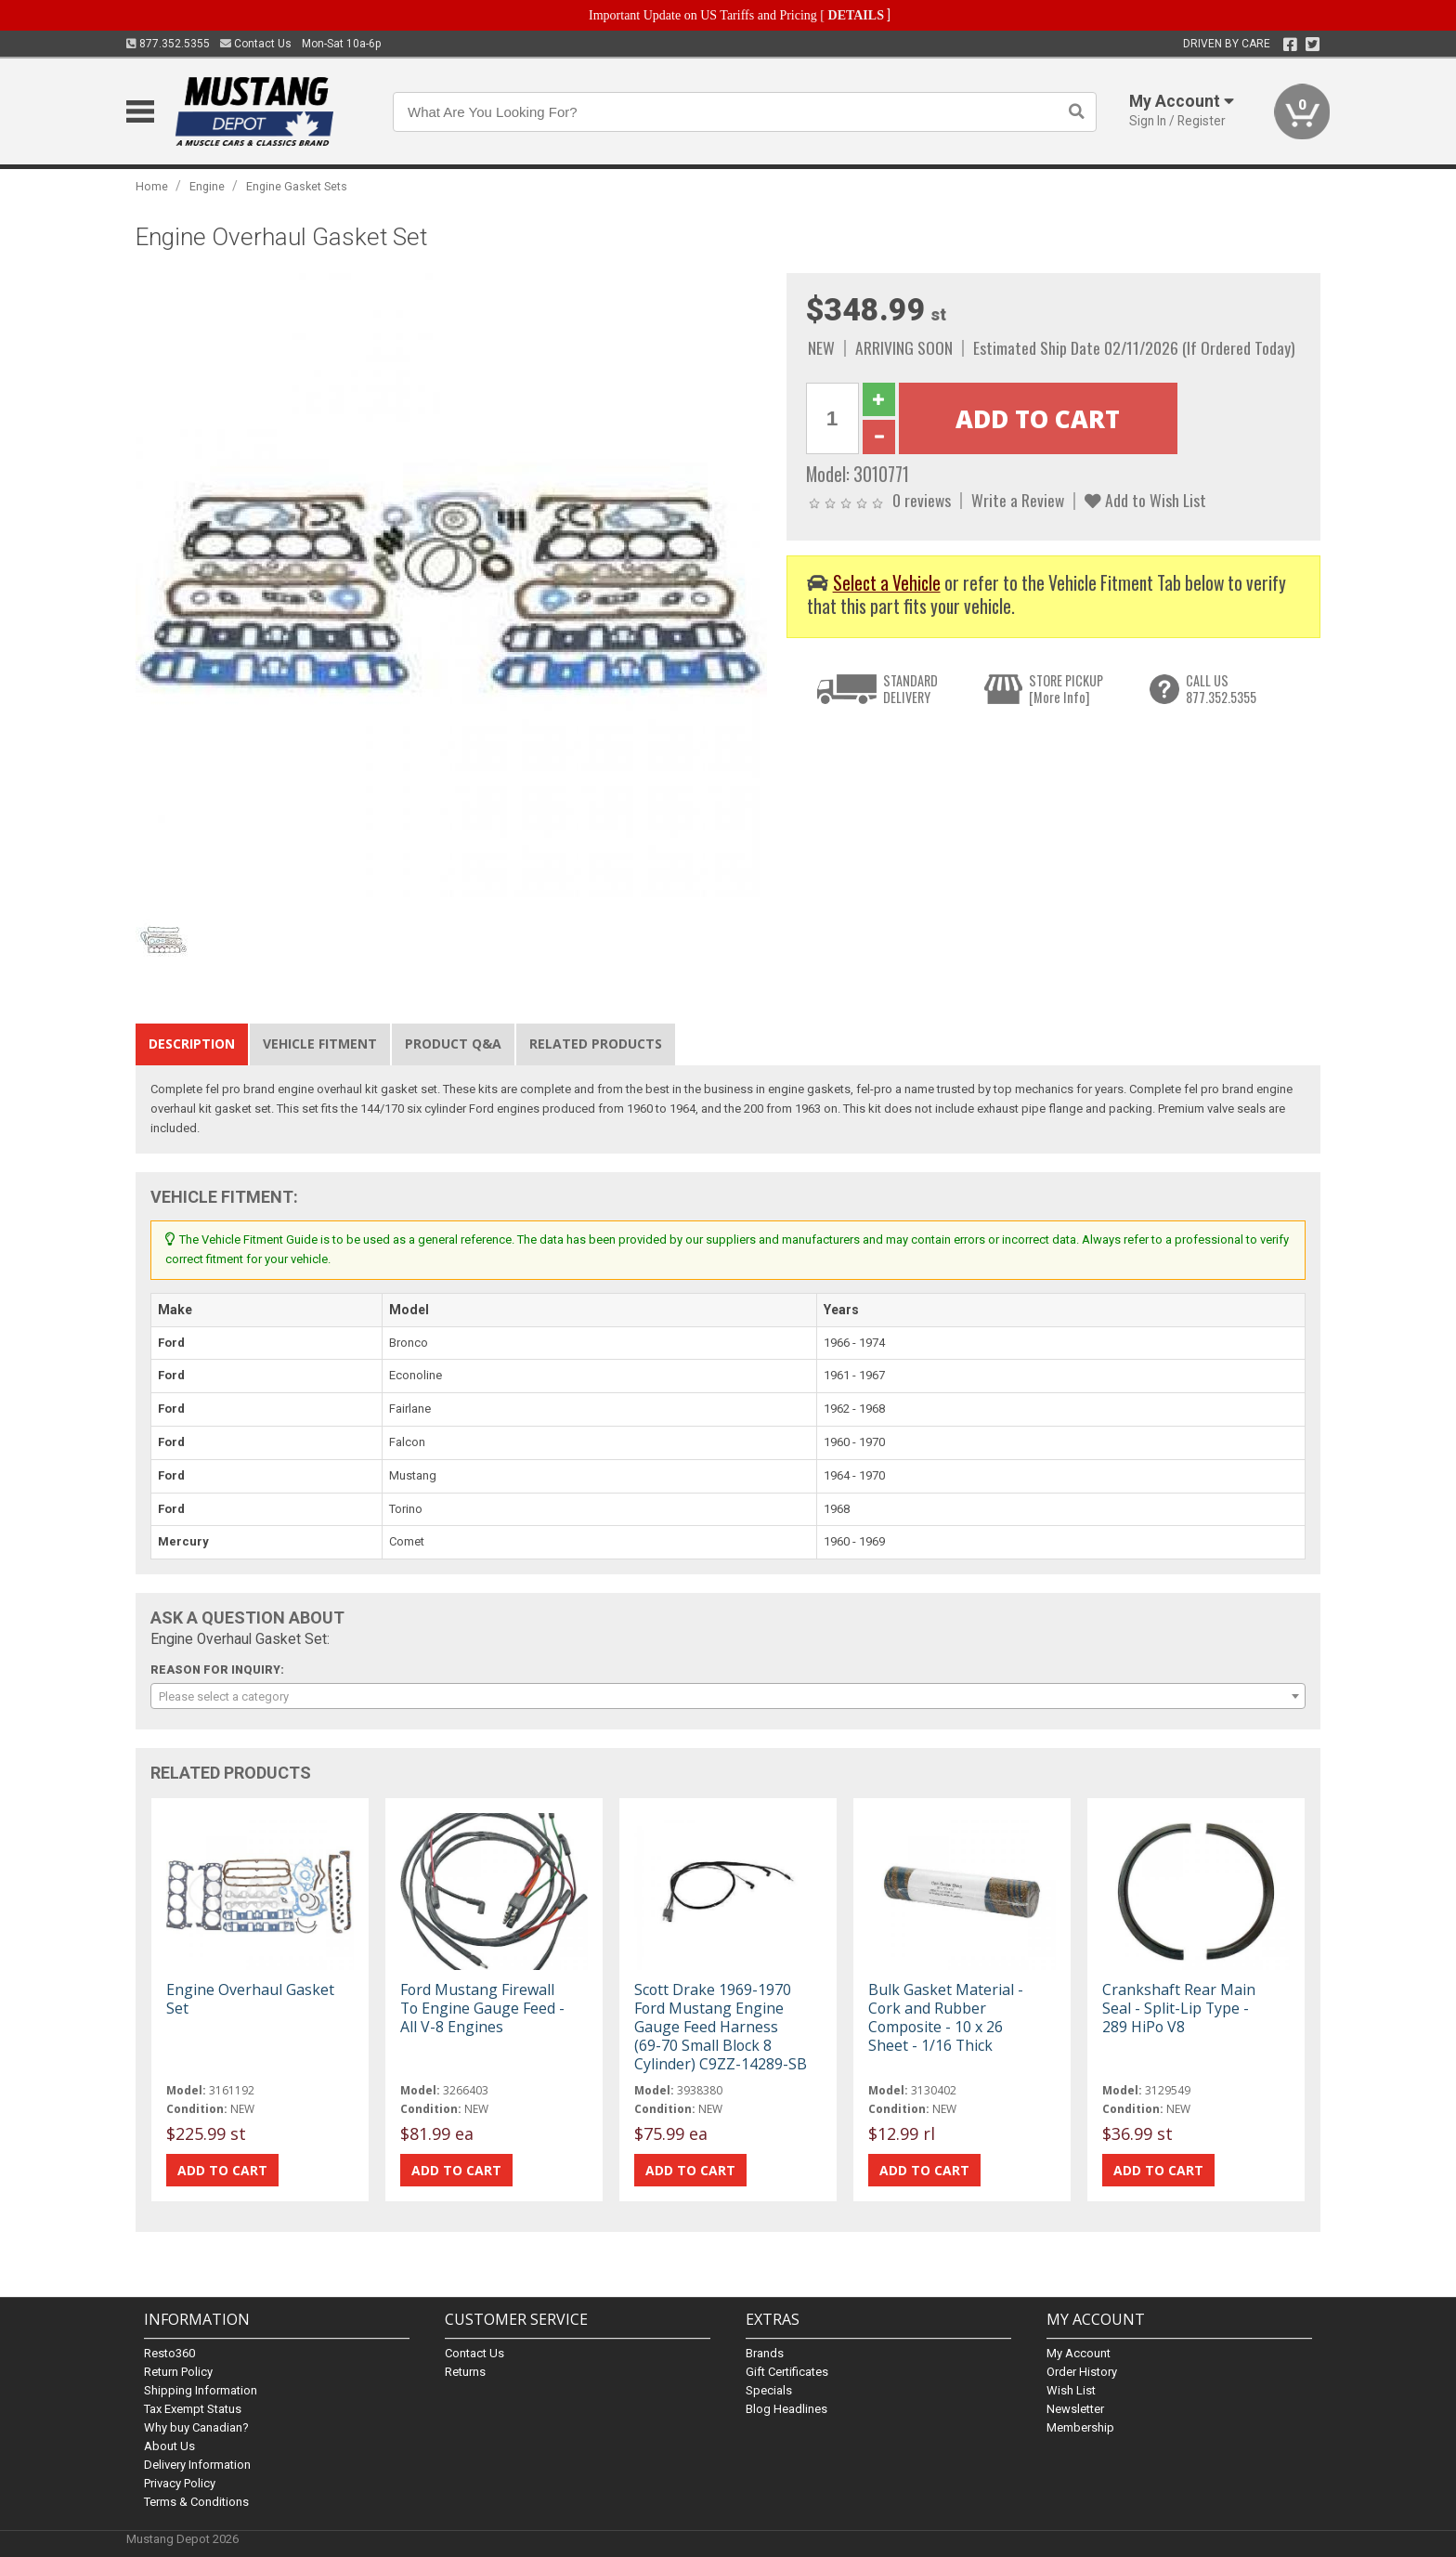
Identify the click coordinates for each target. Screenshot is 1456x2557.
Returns (465, 2372)
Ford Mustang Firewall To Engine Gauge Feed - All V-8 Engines (482, 2008)
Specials (769, 2390)
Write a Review (1017, 500)
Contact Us (256, 43)
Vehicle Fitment (320, 1043)
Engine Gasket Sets (296, 186)
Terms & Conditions (196, 2502)
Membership (1080, 2427)
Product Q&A (453, 1043)
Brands (765, 2353)
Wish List (1071, 2390)
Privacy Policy (179, 2483)
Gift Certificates (787, 2372)
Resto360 (169, 2353)
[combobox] (728, 1696)
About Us (169, 2446)
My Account (1078, 2353)
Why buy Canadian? (196, 2427)
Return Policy (178, 2372)
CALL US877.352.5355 (1221, 689)
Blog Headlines (786, 2409)
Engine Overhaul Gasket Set (250, 1998)
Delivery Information (197, 2465)
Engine (207, 186)
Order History (1081, 2372)
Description (192, 1043)
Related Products (595, 1043)
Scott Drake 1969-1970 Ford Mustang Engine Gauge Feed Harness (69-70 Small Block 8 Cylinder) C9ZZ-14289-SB (720, 2027)
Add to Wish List (1145, 500)
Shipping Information (200, 2390)
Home (152, 186)
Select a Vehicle (887, 582)
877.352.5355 (168, 43)
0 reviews (921, 500)
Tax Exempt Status (192, 2409)
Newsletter (1075, 2409)
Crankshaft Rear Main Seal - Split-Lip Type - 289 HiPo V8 (1178, 2008)
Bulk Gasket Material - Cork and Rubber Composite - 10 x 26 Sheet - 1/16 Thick (945, 2017)
